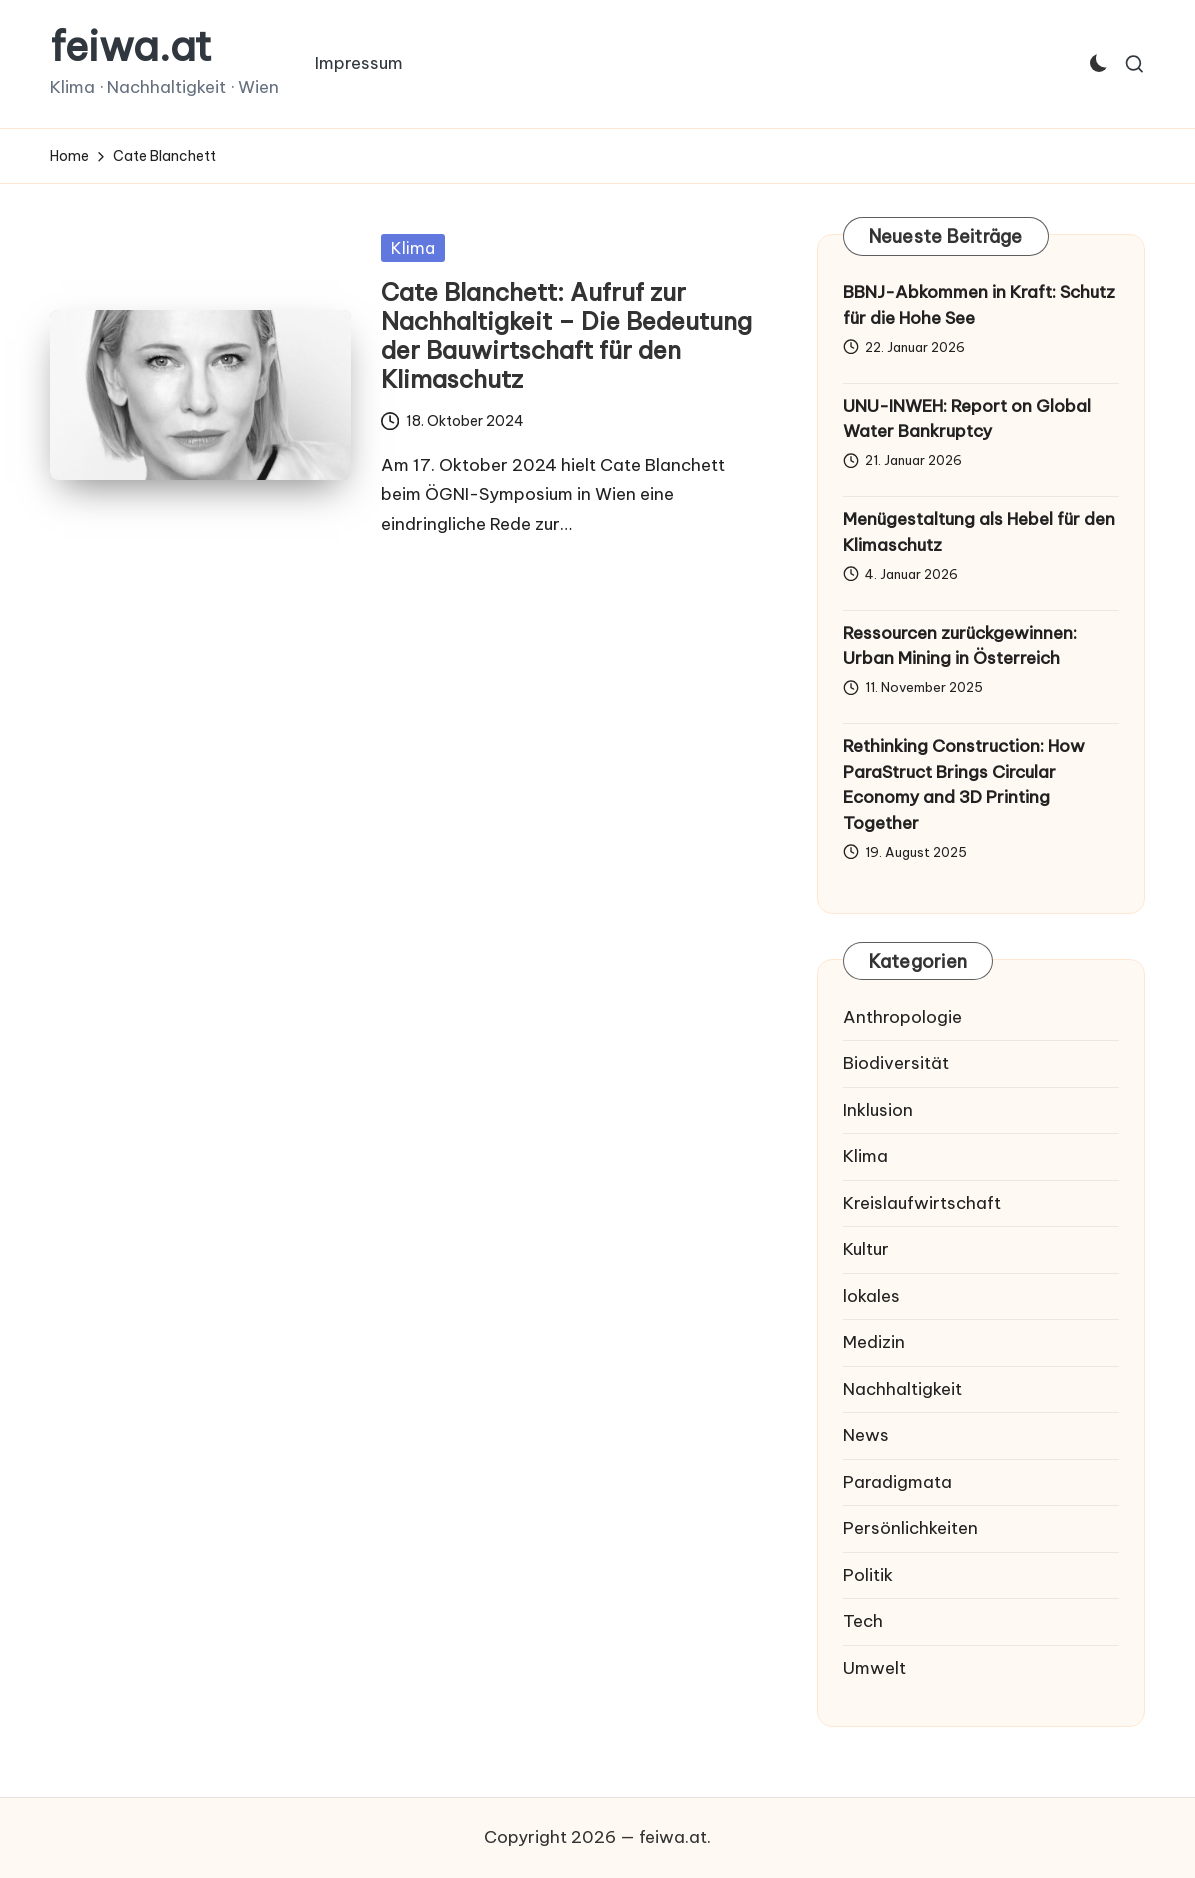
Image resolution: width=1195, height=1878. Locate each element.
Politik (868, 1575)
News (866, 1435)
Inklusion (878, 1110)
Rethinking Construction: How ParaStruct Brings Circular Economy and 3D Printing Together (964, 784)
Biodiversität (896, 1063)
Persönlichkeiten (910, 1528)
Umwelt (874, 1668)
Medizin (874, 1342)
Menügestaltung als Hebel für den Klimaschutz (979, 532)
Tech (863, 1621)
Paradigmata (897, 1482)
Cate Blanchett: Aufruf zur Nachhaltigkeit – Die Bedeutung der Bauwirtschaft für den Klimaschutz (566, 335)
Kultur (866, 1249)
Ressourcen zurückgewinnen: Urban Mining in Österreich (960, 646)
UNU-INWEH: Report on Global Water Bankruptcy (967, 419)
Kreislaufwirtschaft (922, 1203)
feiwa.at (131, 47)
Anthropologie (902, 1017)
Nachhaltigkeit (902, 1389)
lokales (871, 1296)
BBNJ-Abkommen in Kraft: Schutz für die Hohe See (979, 305)
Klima (413, 248)
